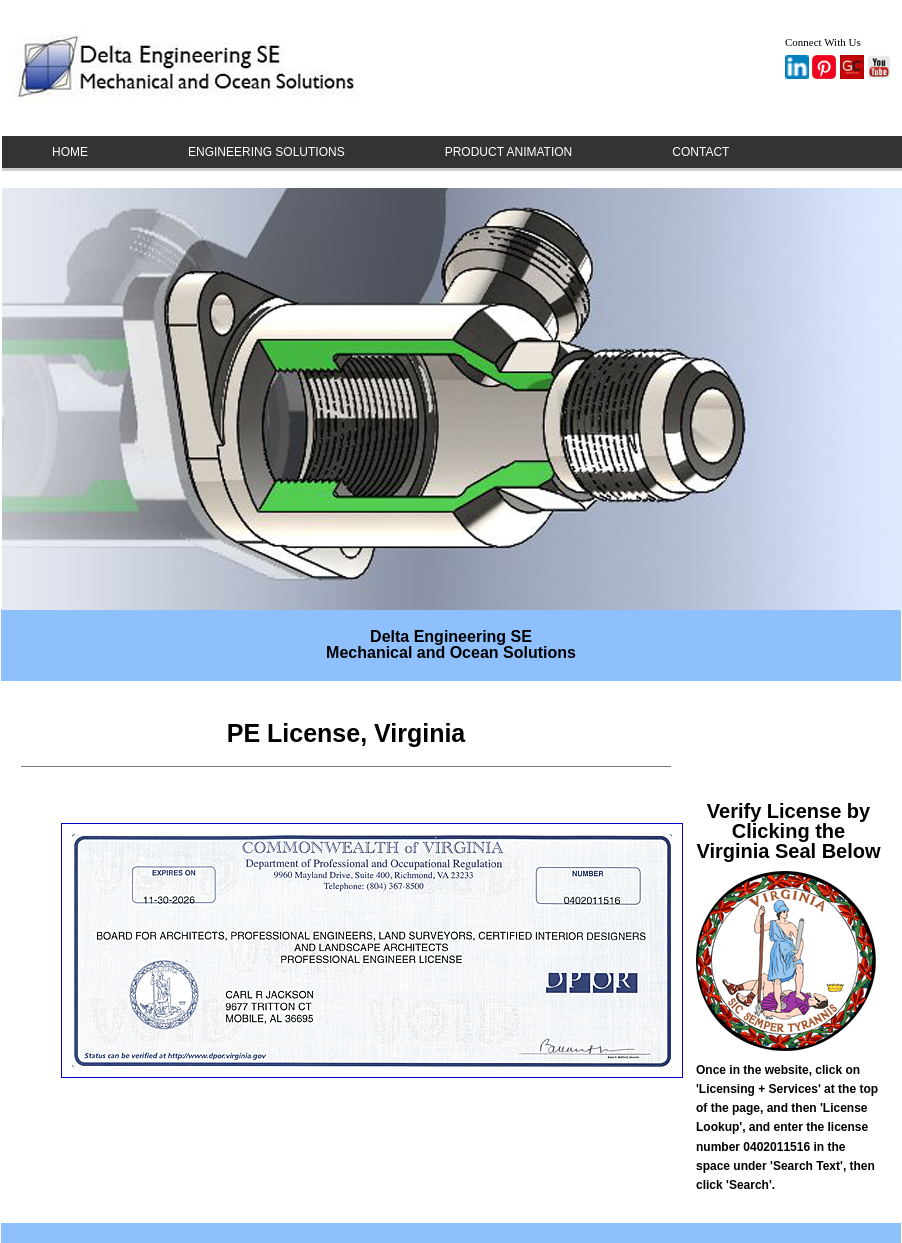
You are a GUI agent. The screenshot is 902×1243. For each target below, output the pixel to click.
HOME (70, 152)
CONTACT (700, 152)
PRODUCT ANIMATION (509, 152)
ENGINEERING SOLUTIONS (266, 152)
